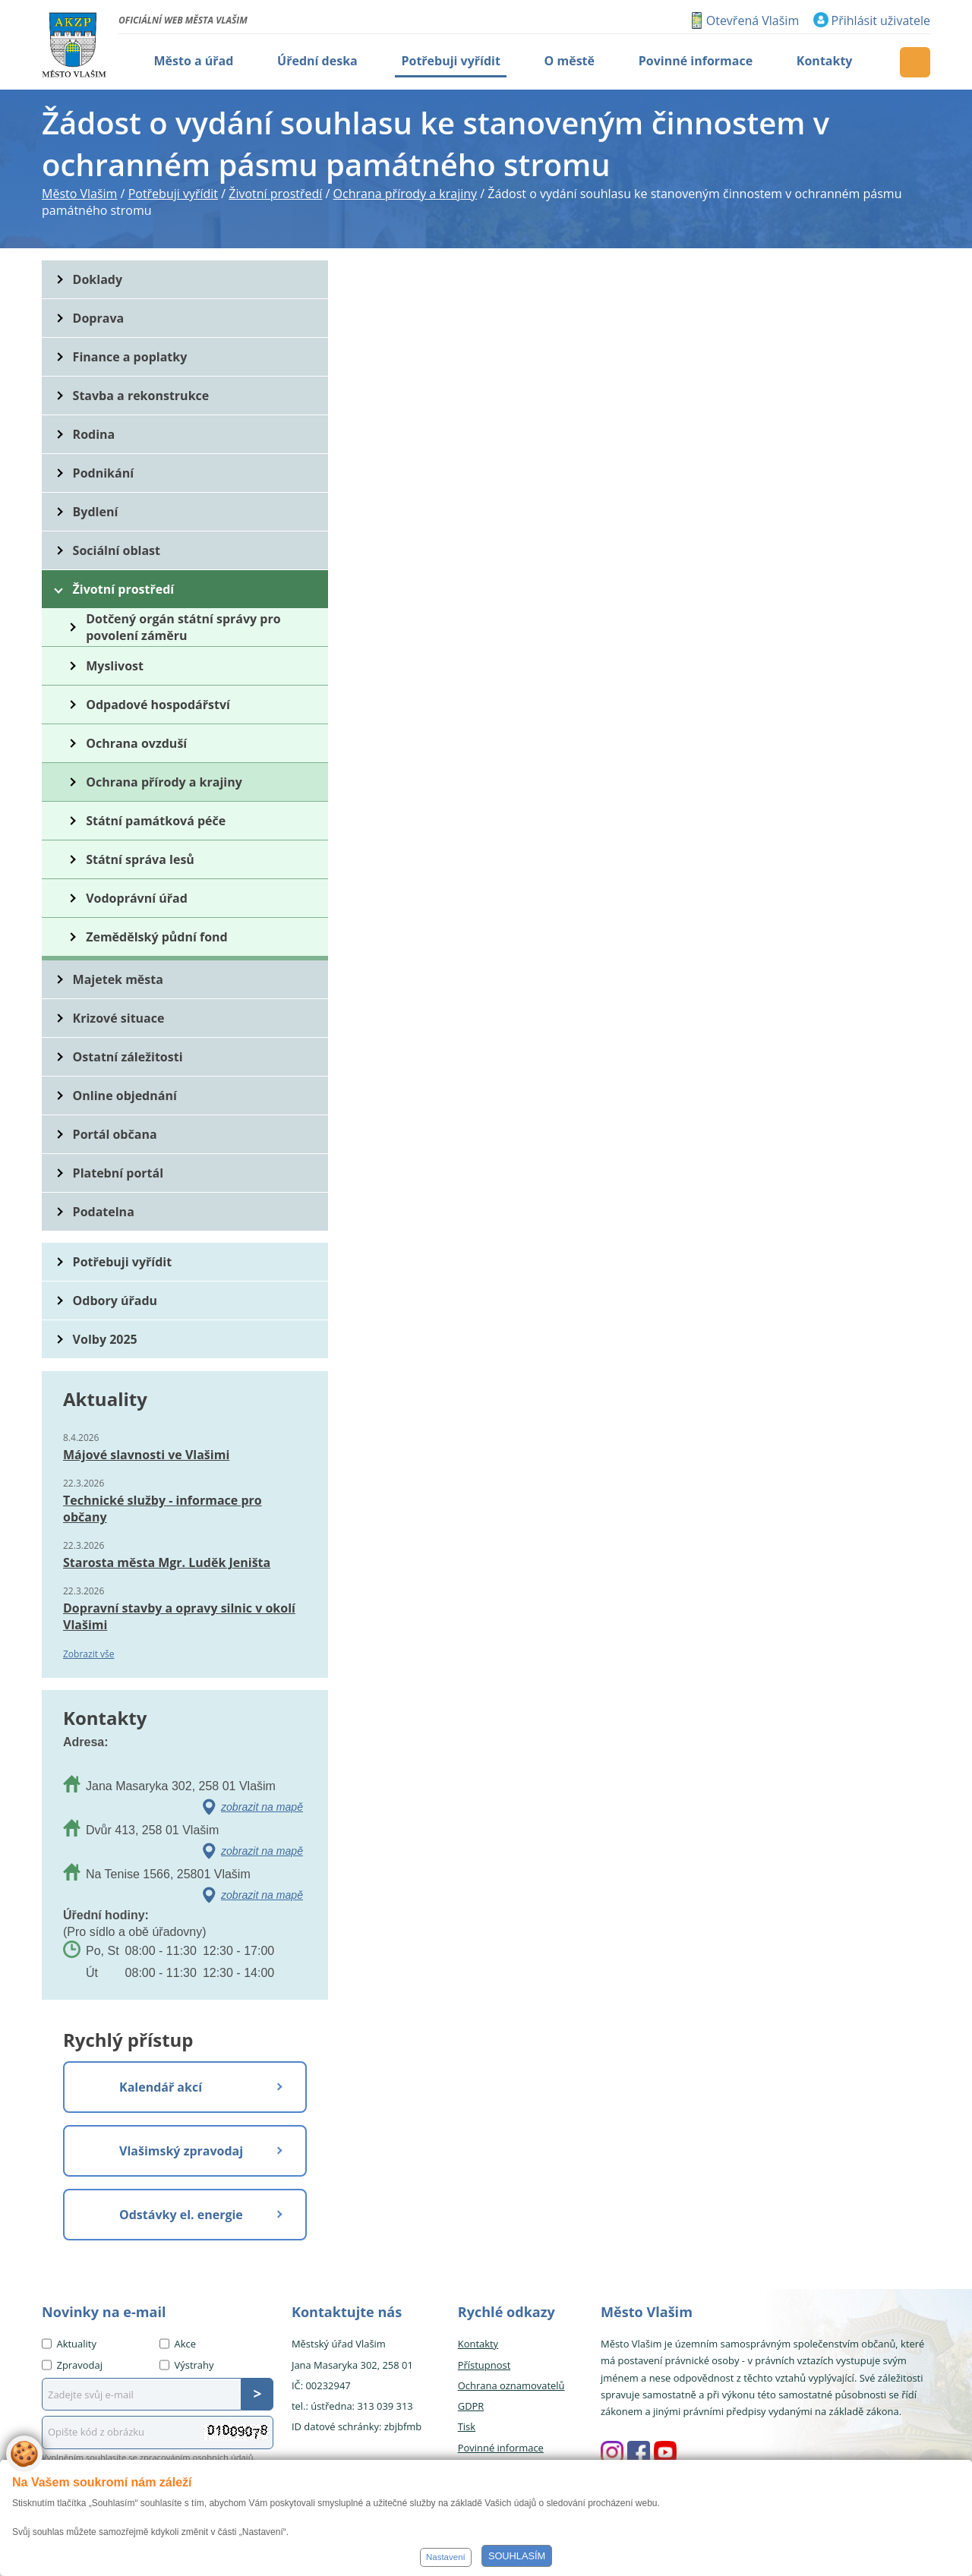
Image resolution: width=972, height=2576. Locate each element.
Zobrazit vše (89, 1653)
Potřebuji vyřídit (122, 1261)
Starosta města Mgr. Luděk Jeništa (166, 1562)
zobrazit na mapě (262, 1807)
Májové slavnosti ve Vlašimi (146, 1454)
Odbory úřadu (115, 1300)
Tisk (466, 2426)
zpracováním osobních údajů (197, 2457)
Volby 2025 (105, 1339)
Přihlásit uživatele (881, 20)
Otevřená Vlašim (752, 20)
